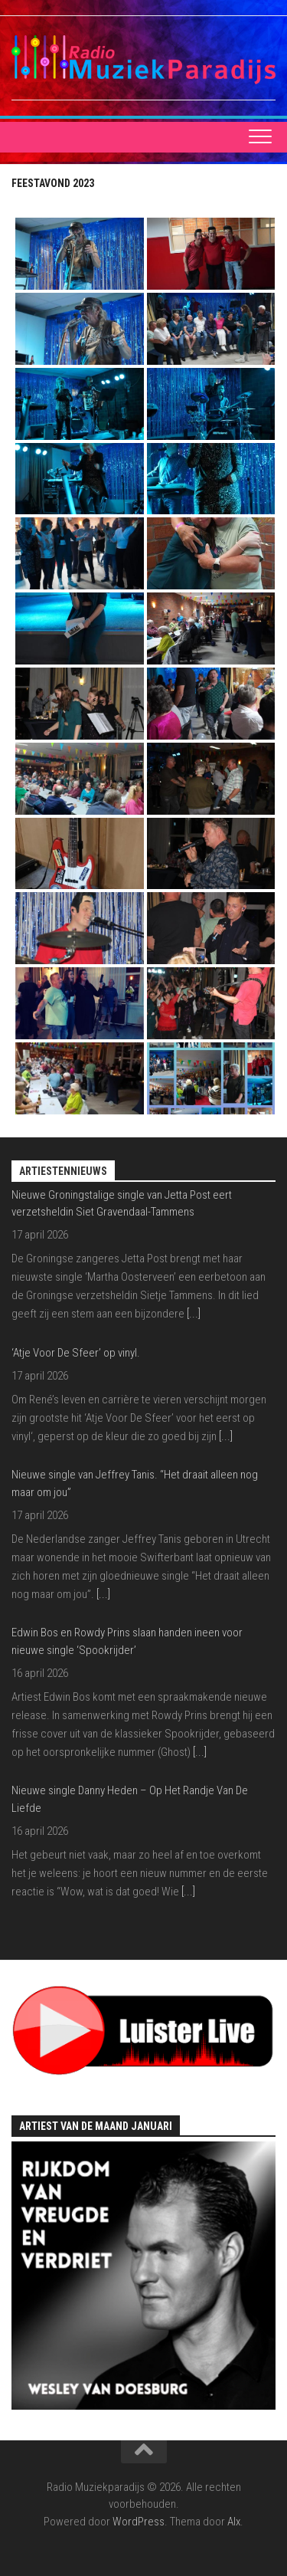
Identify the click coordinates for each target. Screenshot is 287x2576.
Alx (233, 2521)
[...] (194, 1314)
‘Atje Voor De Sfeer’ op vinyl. (75, 1353)
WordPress (139, 2521)
